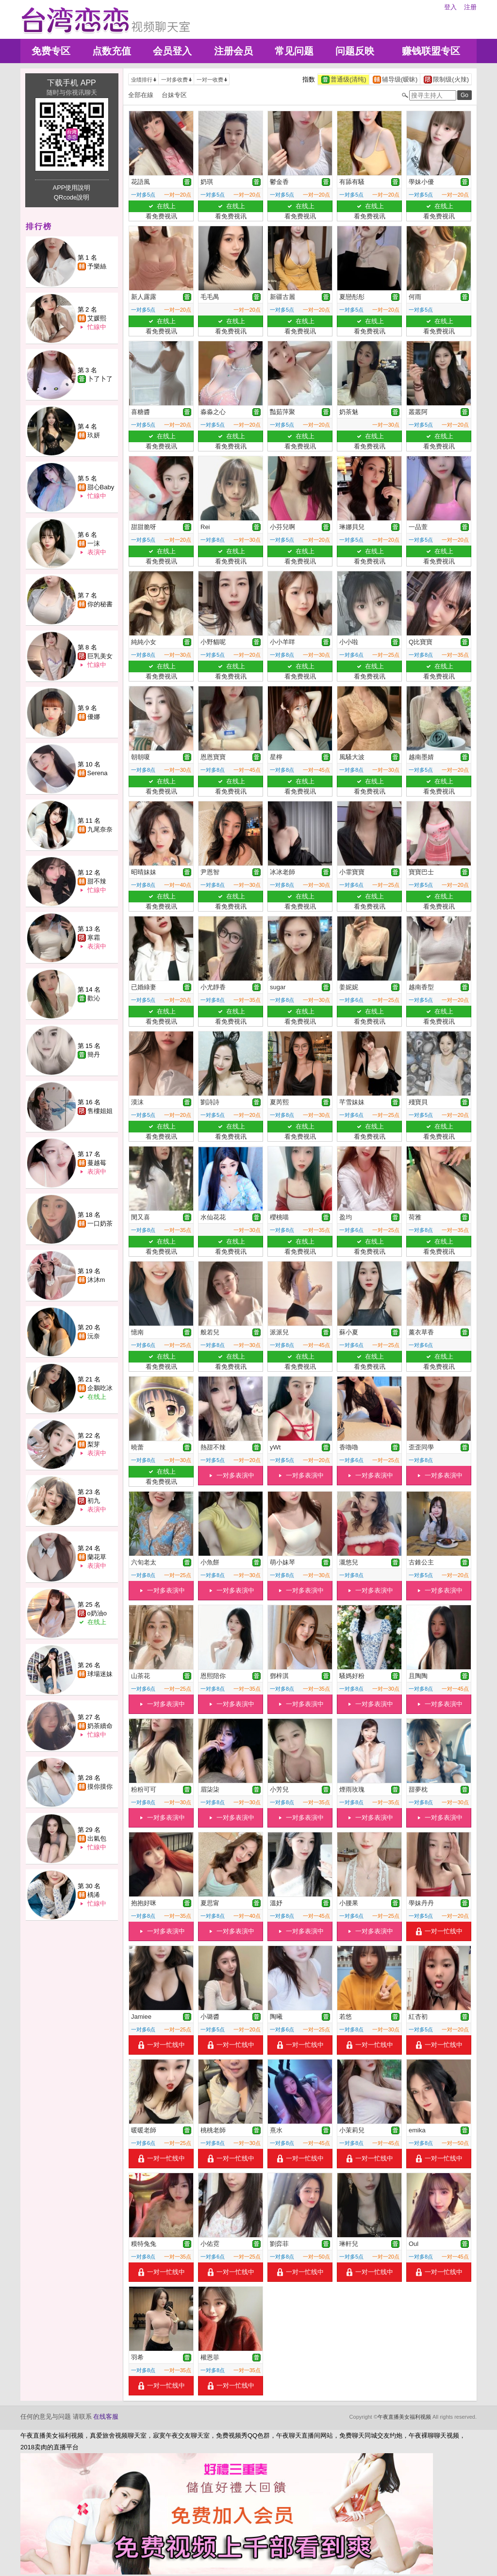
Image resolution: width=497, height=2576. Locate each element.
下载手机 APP (71, 83)
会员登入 (172, 51)
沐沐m (96, 1279)
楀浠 (93, 1894)
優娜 (93, 716)
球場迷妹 (100, 1674)
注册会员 (233, 51)
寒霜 (93, 937)
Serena (97, 773)
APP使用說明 (71, 187)
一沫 (93, 543)
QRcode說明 (72, 197)
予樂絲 (96, 266)
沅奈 (93, 1336)
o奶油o (97, 1613)
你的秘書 (100, 604)
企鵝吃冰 (100, 1388)
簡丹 (93, 1054)
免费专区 (51, 51)
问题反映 (354, 51)
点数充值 (111, 51)
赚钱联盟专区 (431, 51)
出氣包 (96, 1838)
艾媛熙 (96, 318)
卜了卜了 (100, 378)
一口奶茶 (100, 1223)
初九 (93, 1500)
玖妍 (93, 435)
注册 (470, 7)
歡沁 (93, 998)
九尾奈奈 (100, 829)
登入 (450, 7)
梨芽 (93, 1444)
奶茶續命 (100, 1725)
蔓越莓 (96, 1162)
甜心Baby (101, 487)
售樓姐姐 (100, 1110)
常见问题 (294, 51)
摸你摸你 (100, 1786)
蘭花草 (96, 1557)
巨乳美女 (100, 656)
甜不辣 (96, 881)
